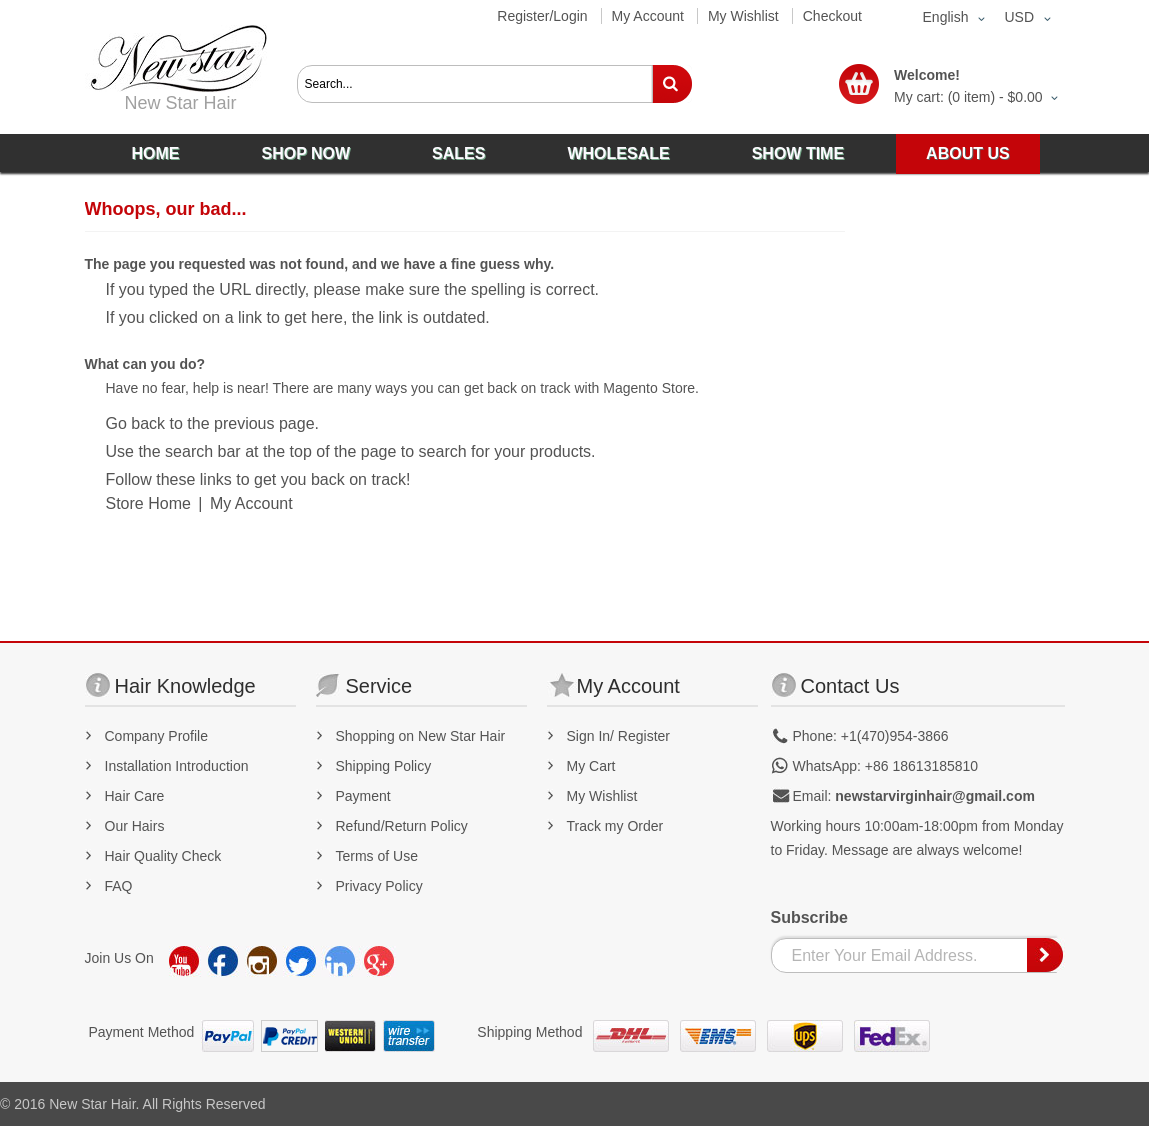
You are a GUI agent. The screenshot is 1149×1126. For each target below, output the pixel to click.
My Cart (591, 766)
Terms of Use (377, 856)
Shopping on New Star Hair (421, 736)
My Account (648, 16)
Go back (136, 423)
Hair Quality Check (163, 856)
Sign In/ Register (619, 736)
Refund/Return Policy (402, 826)
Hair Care (135, 796)
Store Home (148, 503)
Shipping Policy (384, 766)
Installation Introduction (177, 766)
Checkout (832, 16)
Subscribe (809, 917)
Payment (363, 796)
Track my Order (615, 826)
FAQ (119, 886)
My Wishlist (743, 16)
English (946, 17)
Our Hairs (135, 826)
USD (1019, 17)
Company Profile (157, 736)
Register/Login (542, 16)
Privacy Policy (379, 886)
